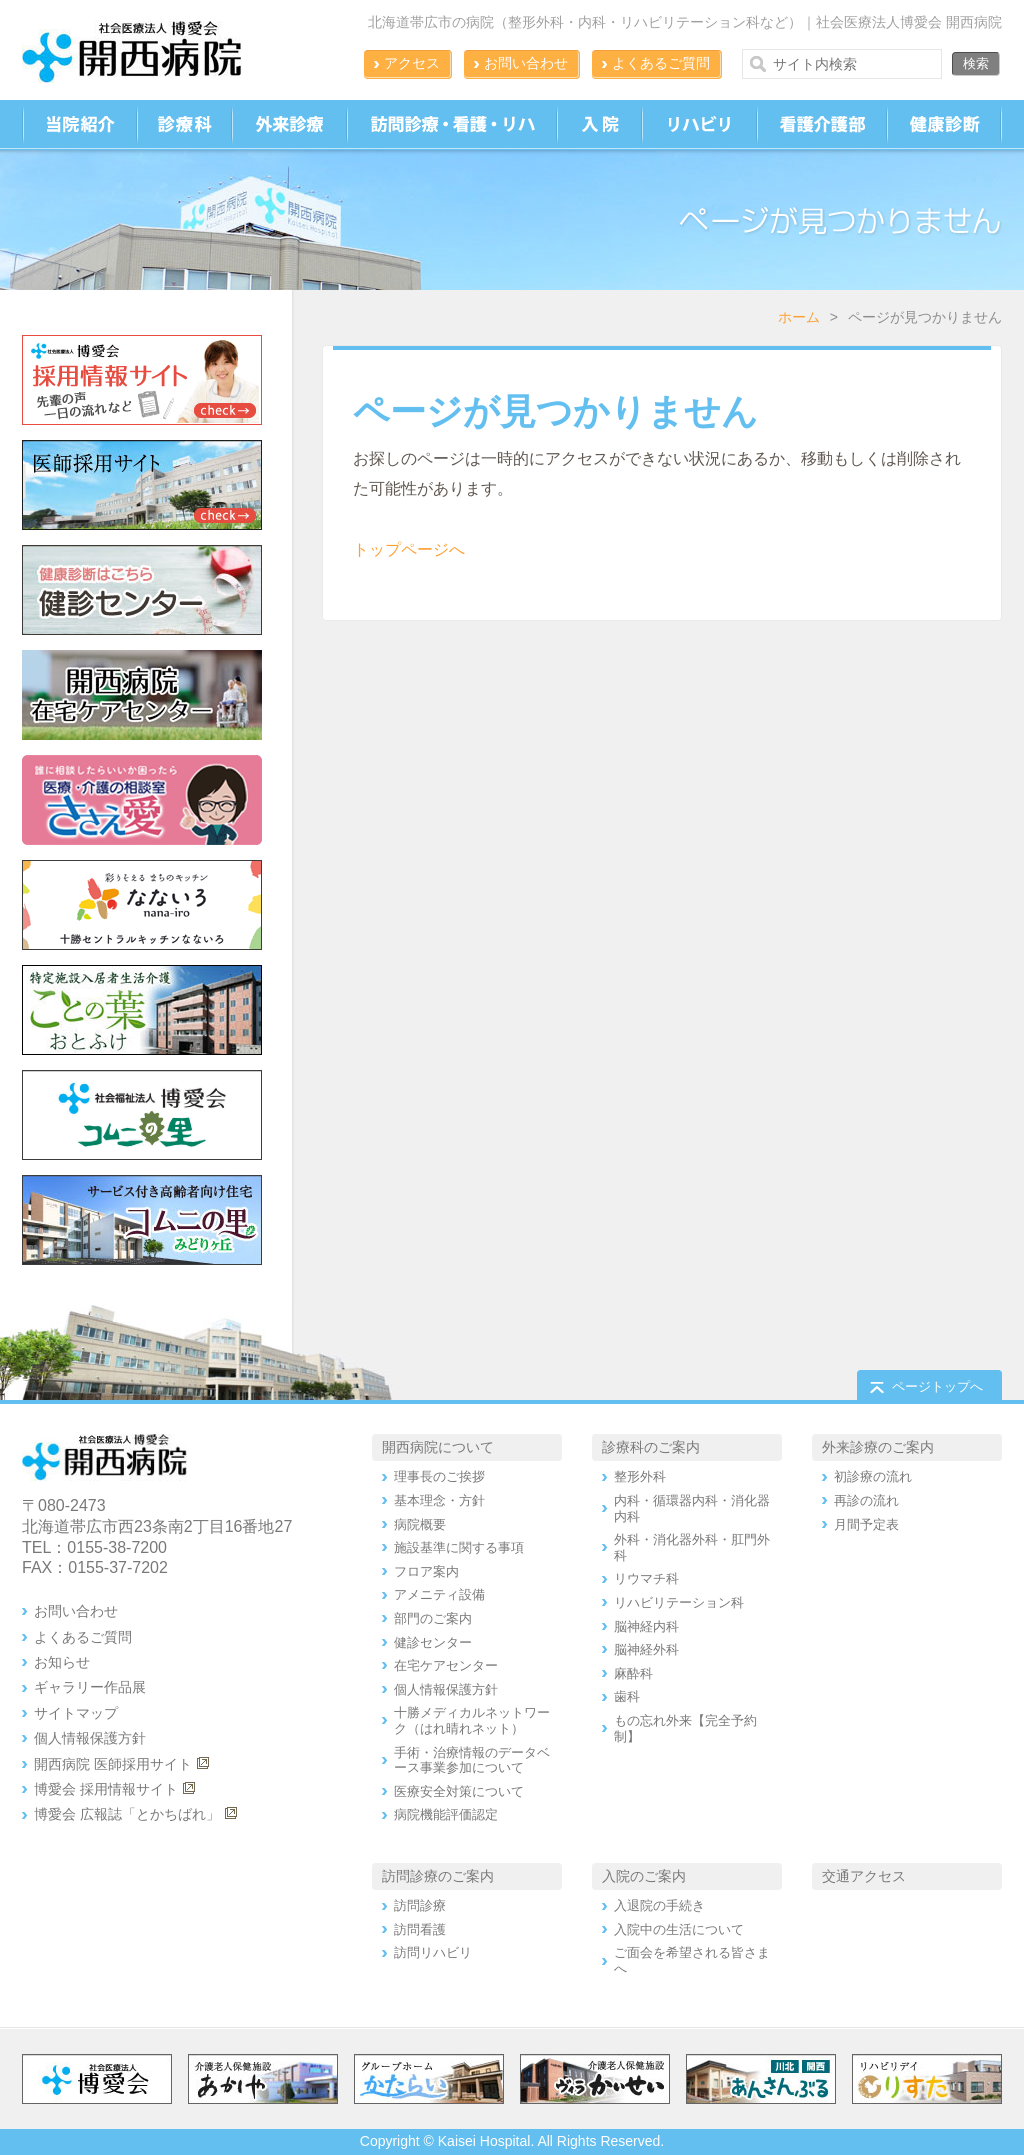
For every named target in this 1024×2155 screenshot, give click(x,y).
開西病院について (438, 1447)
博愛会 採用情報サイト (106, 1789)
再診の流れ (866, 1500)
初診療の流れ (873, 1476)
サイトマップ (76, 1713)
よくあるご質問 (661, 63)
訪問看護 (420, 1929)
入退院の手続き (659, 1905)
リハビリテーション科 (679, 1602)
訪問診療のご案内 (438, 1876)
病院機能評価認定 (446, 1814)
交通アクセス (864, 1876)
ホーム (799, 317)
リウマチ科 (646, 1578)
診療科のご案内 (651, 1447)
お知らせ (62, 1662)
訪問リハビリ (433, 1952)
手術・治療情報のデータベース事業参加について (472, 1760)
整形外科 (640, 1476)
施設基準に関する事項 (459, 1547)
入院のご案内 (644, 1876)
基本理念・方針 (439, 1500)
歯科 (627, 1696)
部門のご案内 (433, 1618)
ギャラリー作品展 (90, 1687)
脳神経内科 (646, 1626)
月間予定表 (866, 1524)
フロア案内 (426, 1571)
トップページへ (409, 549)
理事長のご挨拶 (439, 1476)
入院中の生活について (679, 1929)
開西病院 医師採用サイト (113, 1764)
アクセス (412, 63)
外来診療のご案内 (878, 1447)
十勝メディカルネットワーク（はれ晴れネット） (472, 1720)
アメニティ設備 (439, 1594)
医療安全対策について (459, 1791)
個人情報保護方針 (90, 1738)
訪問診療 (420, 1905)
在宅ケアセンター (446, 1665)
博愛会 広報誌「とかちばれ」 (127, 1814)
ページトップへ (937, 1386)
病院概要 (420, 1524)
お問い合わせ (526, 63)
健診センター (433, 1642)
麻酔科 (633, 1673)
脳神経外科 (646, 1649)
